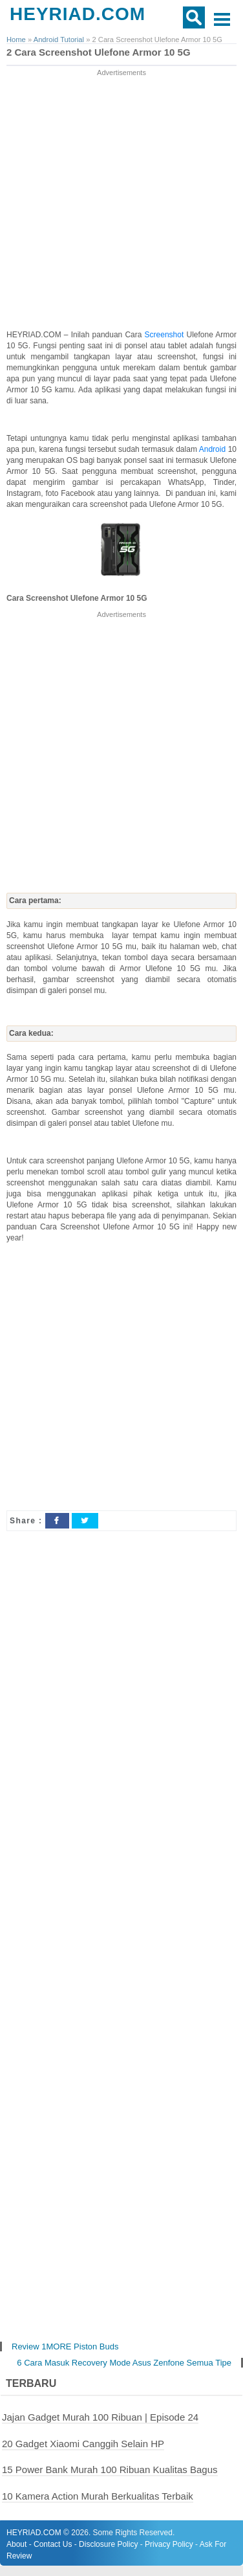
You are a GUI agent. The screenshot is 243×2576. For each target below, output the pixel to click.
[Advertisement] (121, 200)
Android (213, 449)
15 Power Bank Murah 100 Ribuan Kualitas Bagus (110, 2469)
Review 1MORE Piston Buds (65, 2346)
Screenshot (166, 334)
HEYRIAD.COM (77, 14)
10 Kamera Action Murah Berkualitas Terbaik (97, 2496)
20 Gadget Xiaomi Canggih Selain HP (83, 2443)
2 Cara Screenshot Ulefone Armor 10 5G (98, 52)
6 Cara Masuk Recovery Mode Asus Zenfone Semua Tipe (124, 2363)
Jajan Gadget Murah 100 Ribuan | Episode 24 (100, 2417)
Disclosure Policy (108, 2544)
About (16, 2544)
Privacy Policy (169, 2544)
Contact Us (53, 2544)
